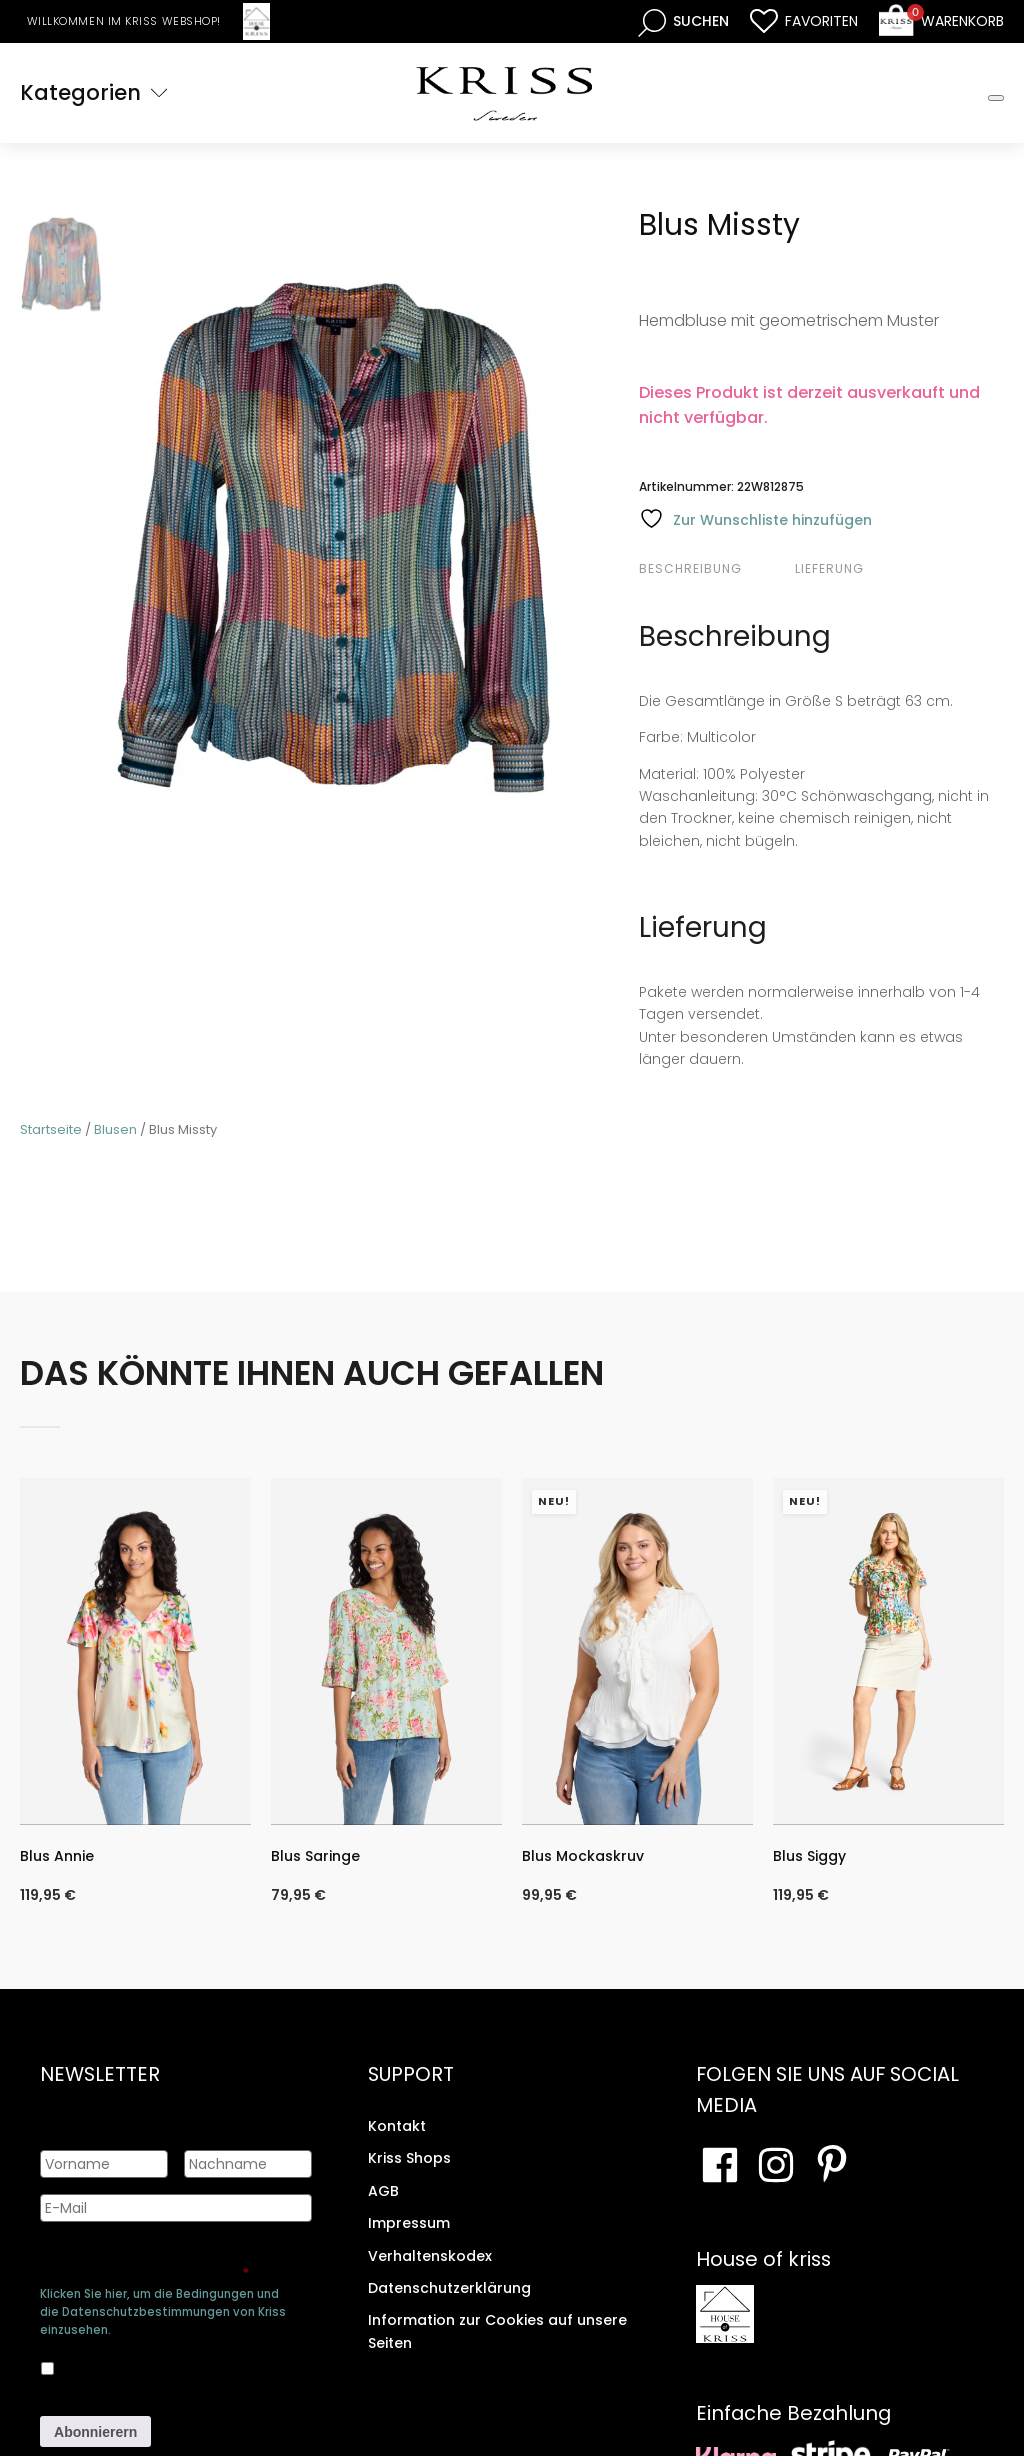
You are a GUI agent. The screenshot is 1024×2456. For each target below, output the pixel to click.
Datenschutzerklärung (449, 2288)
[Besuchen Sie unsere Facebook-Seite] (720, 2165)
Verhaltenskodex (430, 2255)
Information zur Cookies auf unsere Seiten (497, 2331)
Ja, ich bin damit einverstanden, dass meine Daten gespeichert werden (175, 2364)
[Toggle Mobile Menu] (996, 98)
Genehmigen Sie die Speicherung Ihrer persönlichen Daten (168, 2264)
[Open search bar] (683, 21)
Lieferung (829, 568)
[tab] (714, 569)
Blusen (115, 1129)
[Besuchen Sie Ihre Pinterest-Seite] (832, 2165)
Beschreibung (690, 568)
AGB (383, 2191)
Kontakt (397, 2126)
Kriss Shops (409, 2158)
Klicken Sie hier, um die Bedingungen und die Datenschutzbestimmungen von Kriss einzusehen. (163, 2312)
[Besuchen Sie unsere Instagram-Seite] (776, 2165)
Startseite (51, 1129)
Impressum (409, 2223)
